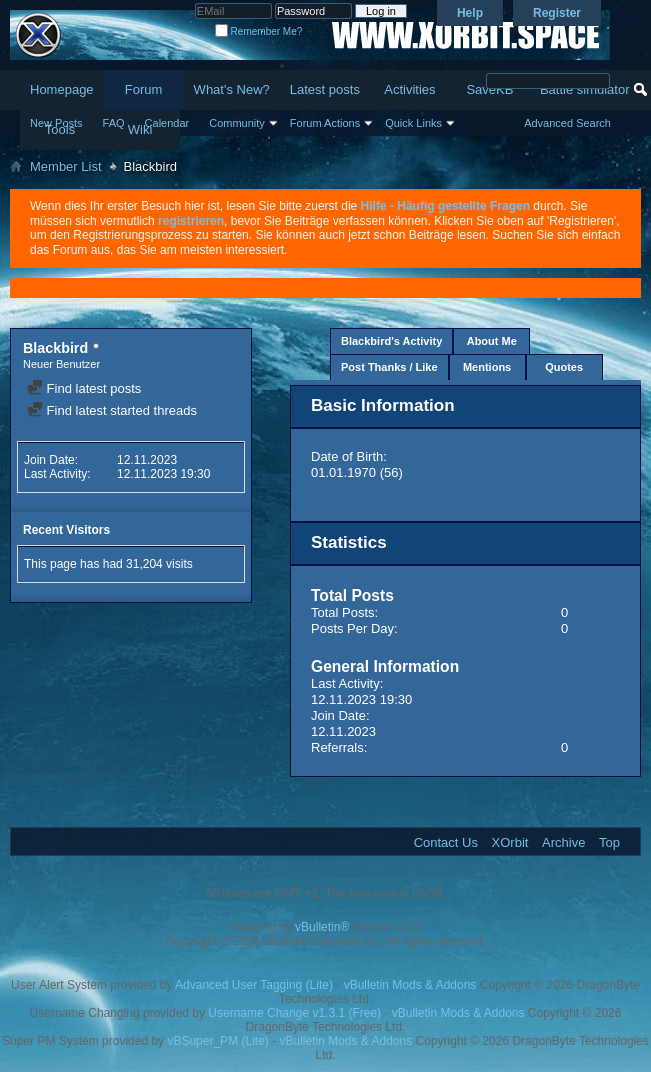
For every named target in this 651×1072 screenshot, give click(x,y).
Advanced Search (567, 123)
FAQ (114, 123)
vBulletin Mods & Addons (410, 985)
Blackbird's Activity (391, 341)
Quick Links (413, 123)
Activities (409, 89)
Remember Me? (258, 31)
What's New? (232, 89)
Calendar (167, 123)
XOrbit (510, 842)
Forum (144, 89)
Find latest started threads (112, 410)
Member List (66, 166)
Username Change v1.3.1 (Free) (294, 1013)
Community (237, 123)
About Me (492, 341)
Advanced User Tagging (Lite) (254, 985)
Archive (563, 842)
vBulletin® (322, 927)
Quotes (564, 367)
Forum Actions (325, 123)
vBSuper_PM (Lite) (217, 1041)
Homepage (62, 89)
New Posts (56, 123)
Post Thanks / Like (389, 367)
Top (609, 842)
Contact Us (446, 842)
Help (470, 13)
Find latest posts (84, 388)
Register (557, 13)
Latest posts (325, 89)
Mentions (487, 367)
